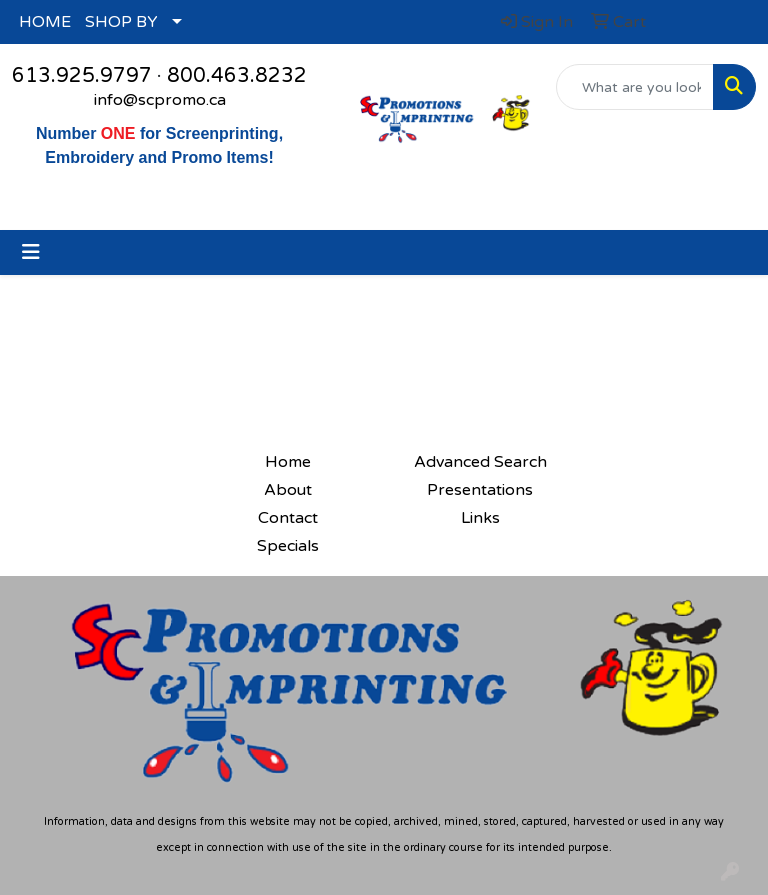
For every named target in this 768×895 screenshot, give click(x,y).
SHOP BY (121, 22)
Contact (288, 518)
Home (288, 462)
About (288, 490)
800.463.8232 (237, 76)
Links (480, 518)
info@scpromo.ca (160, 100)
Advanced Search (480, 462)
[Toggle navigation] (31, 252)
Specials (288, 546)
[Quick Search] (635, 87)
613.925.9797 (82, 76)
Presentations (480, 490)
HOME (45, 22)
